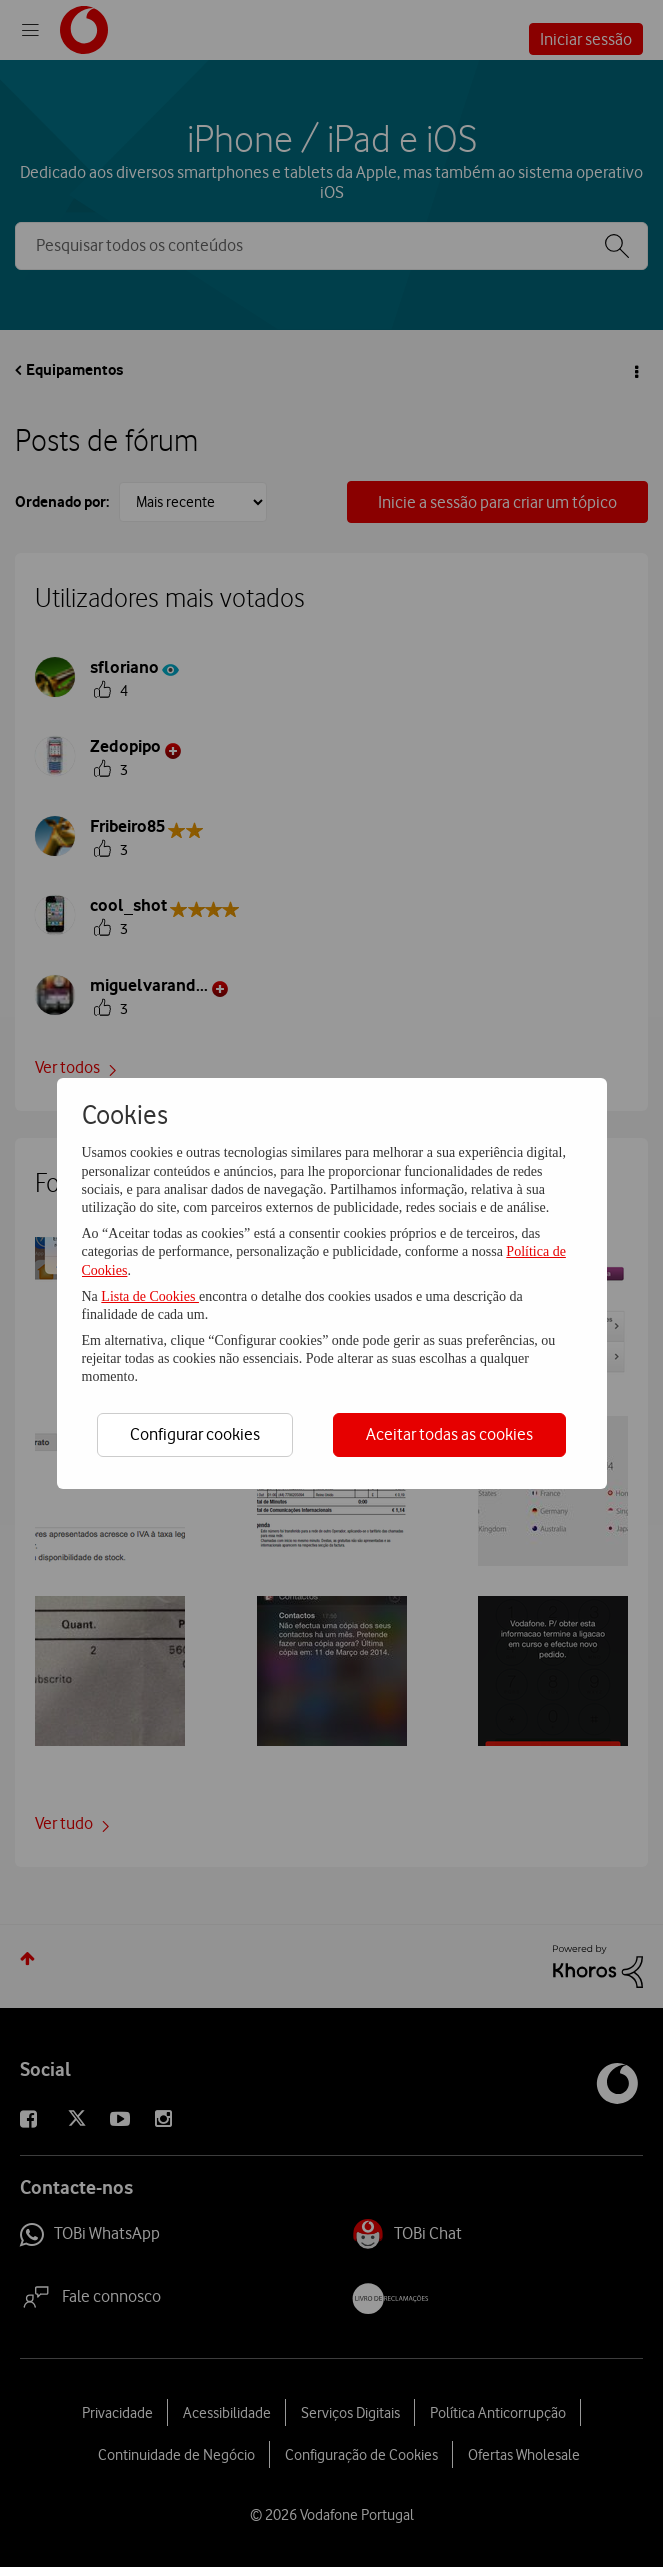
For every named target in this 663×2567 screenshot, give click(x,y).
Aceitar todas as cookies (449, 1434)
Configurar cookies (195, 1434)
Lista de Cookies (150, 1296)
